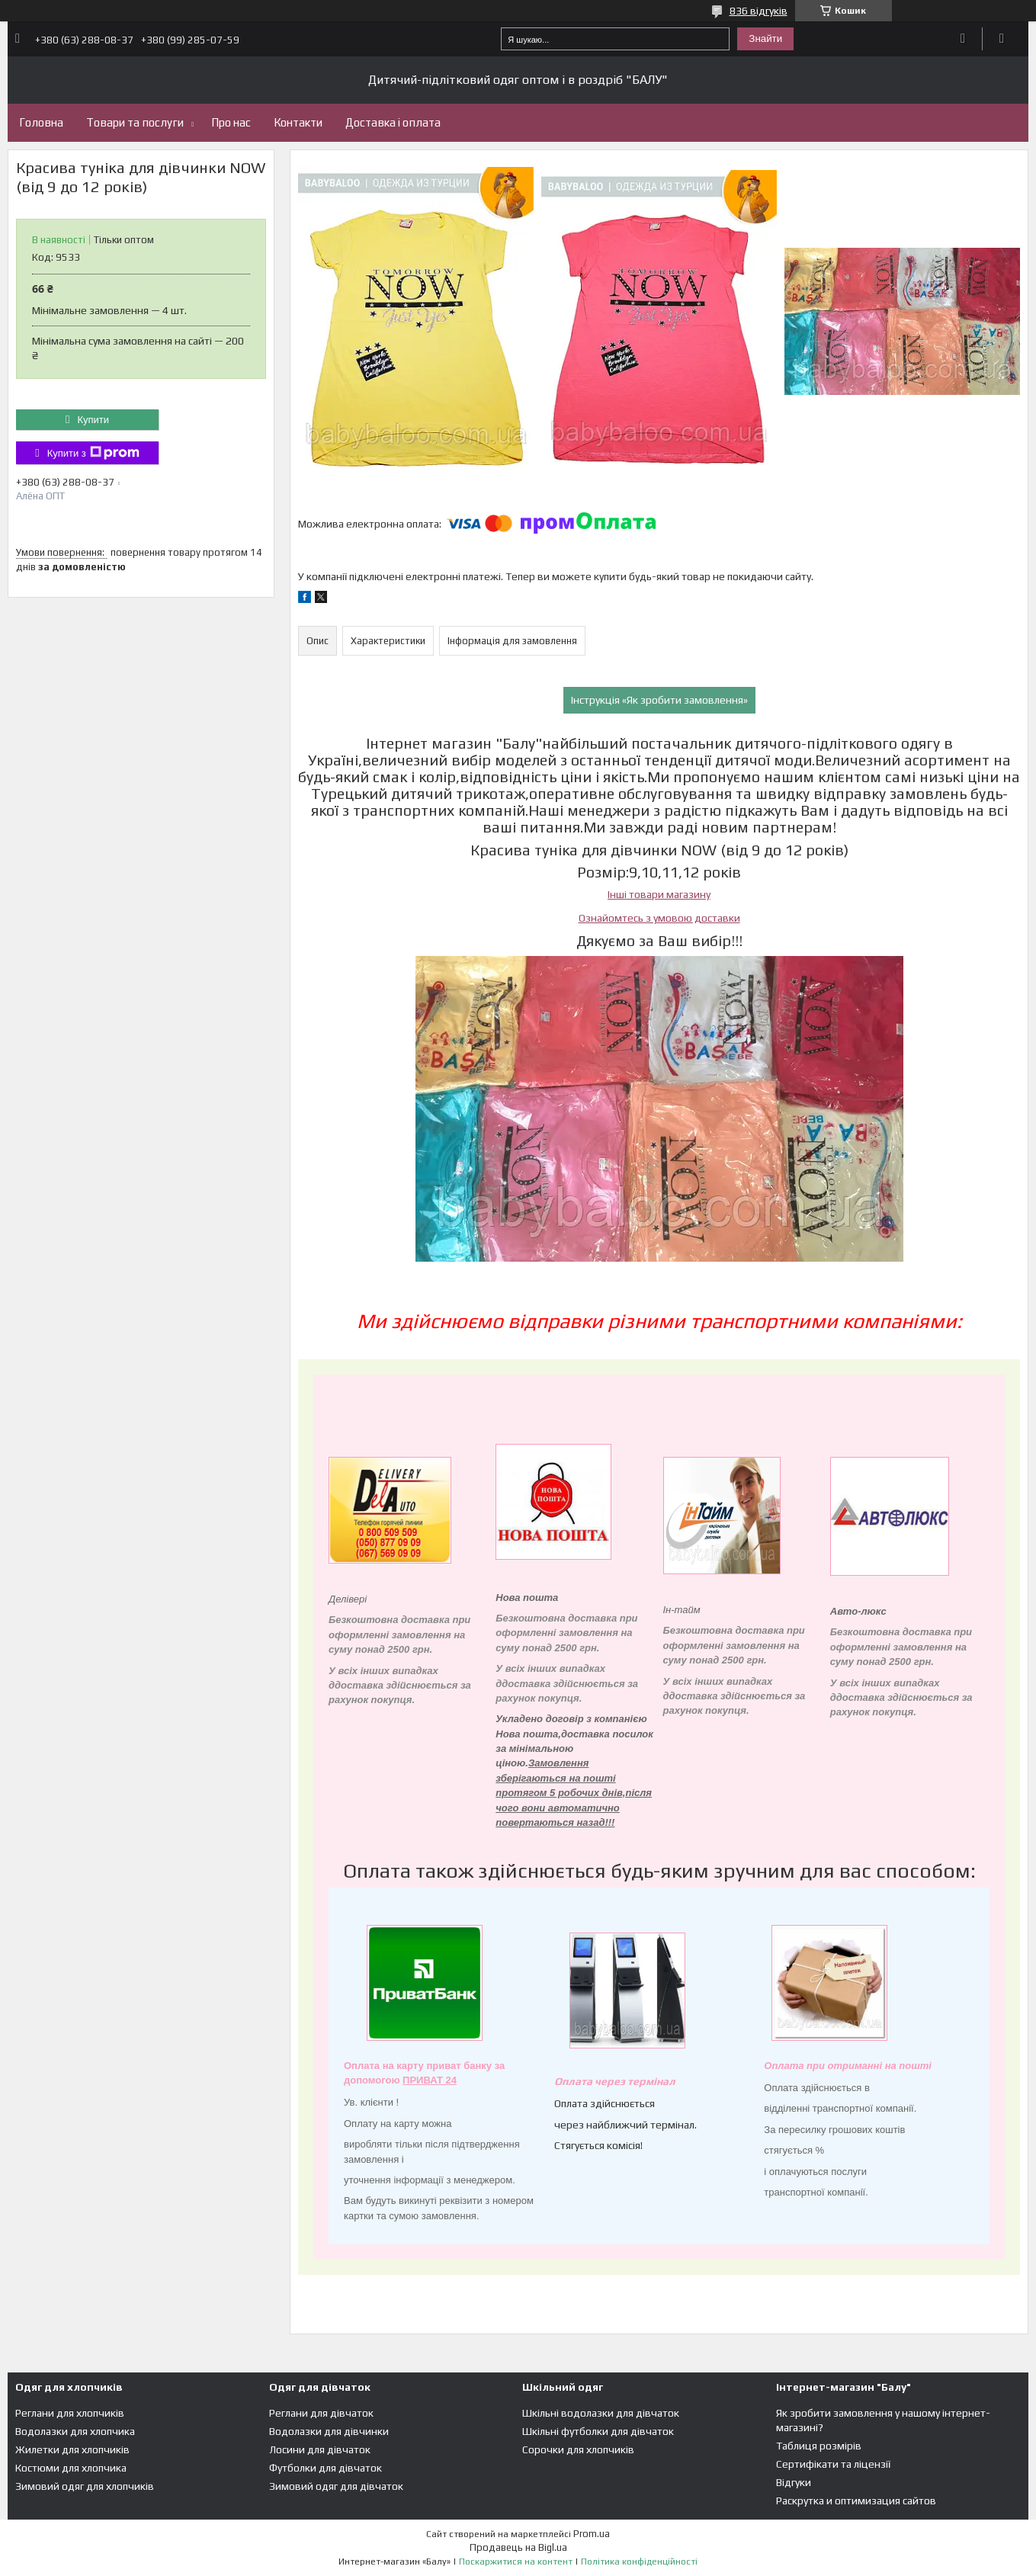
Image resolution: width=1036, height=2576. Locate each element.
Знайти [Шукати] (765, 38)
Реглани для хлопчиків (69, 2413)
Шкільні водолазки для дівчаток (600, 2413)
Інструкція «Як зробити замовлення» (659, 700)
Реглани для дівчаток (321, 2413)
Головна (41, 122)
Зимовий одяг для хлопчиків (84, 2486)
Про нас (231, 122)
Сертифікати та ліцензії (833, 2464)
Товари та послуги (135, 122)
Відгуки (793, 2482)
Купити (93, 419)
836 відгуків (758, 11)
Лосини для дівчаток (319, 2449)
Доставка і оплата (393, 122)
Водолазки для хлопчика (75, 2431)
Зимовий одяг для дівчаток (336, 2486)
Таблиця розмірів (818, 2446)
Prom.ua (591, 2533)
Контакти (298, 122)
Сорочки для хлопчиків (578, 2449)
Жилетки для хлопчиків (72, 2449)
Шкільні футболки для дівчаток (598, 2431)
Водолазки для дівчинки (329, 2431)
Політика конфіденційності (639, 2561)
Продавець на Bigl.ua (518, 2547)
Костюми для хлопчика (71, 2468)
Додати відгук (963, 38)
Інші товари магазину (659, 894)
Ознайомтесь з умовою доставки (659, 918)
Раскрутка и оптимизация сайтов (856, 2500)
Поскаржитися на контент (516, 2561)
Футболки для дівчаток (325, 2468)
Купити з (93, 453)
